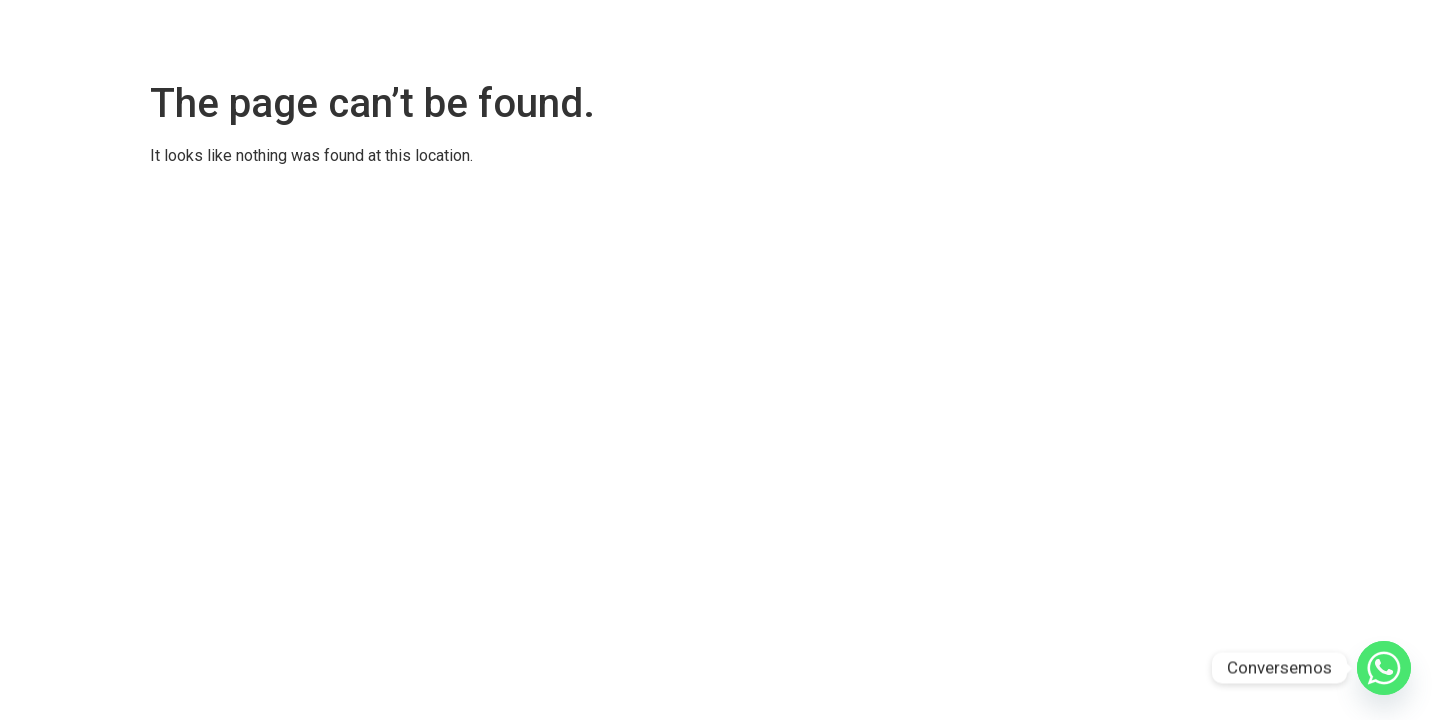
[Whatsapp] (1384, 668)
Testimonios (896, 35)
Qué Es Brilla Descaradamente (1076, 35)
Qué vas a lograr (1268, 35)
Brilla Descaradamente (744, 35)
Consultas (1390, 35)
